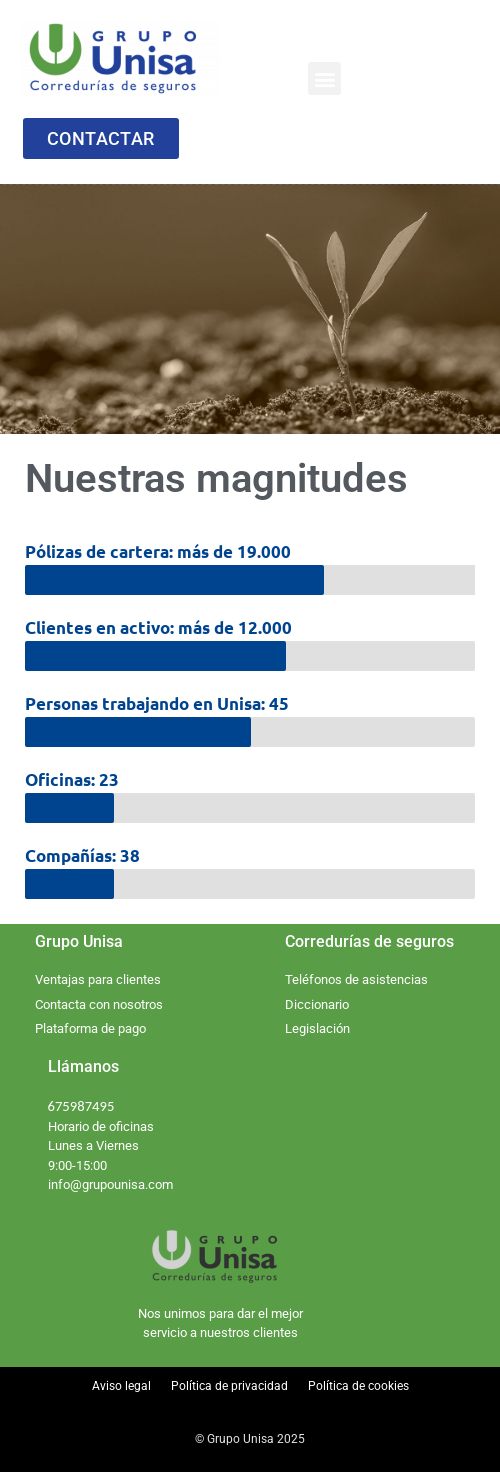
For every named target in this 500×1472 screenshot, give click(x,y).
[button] (324, 78)
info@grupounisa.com (110, 1184)
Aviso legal (121, 1386)
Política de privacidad (229, 1386)
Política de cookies (358, 1386)
